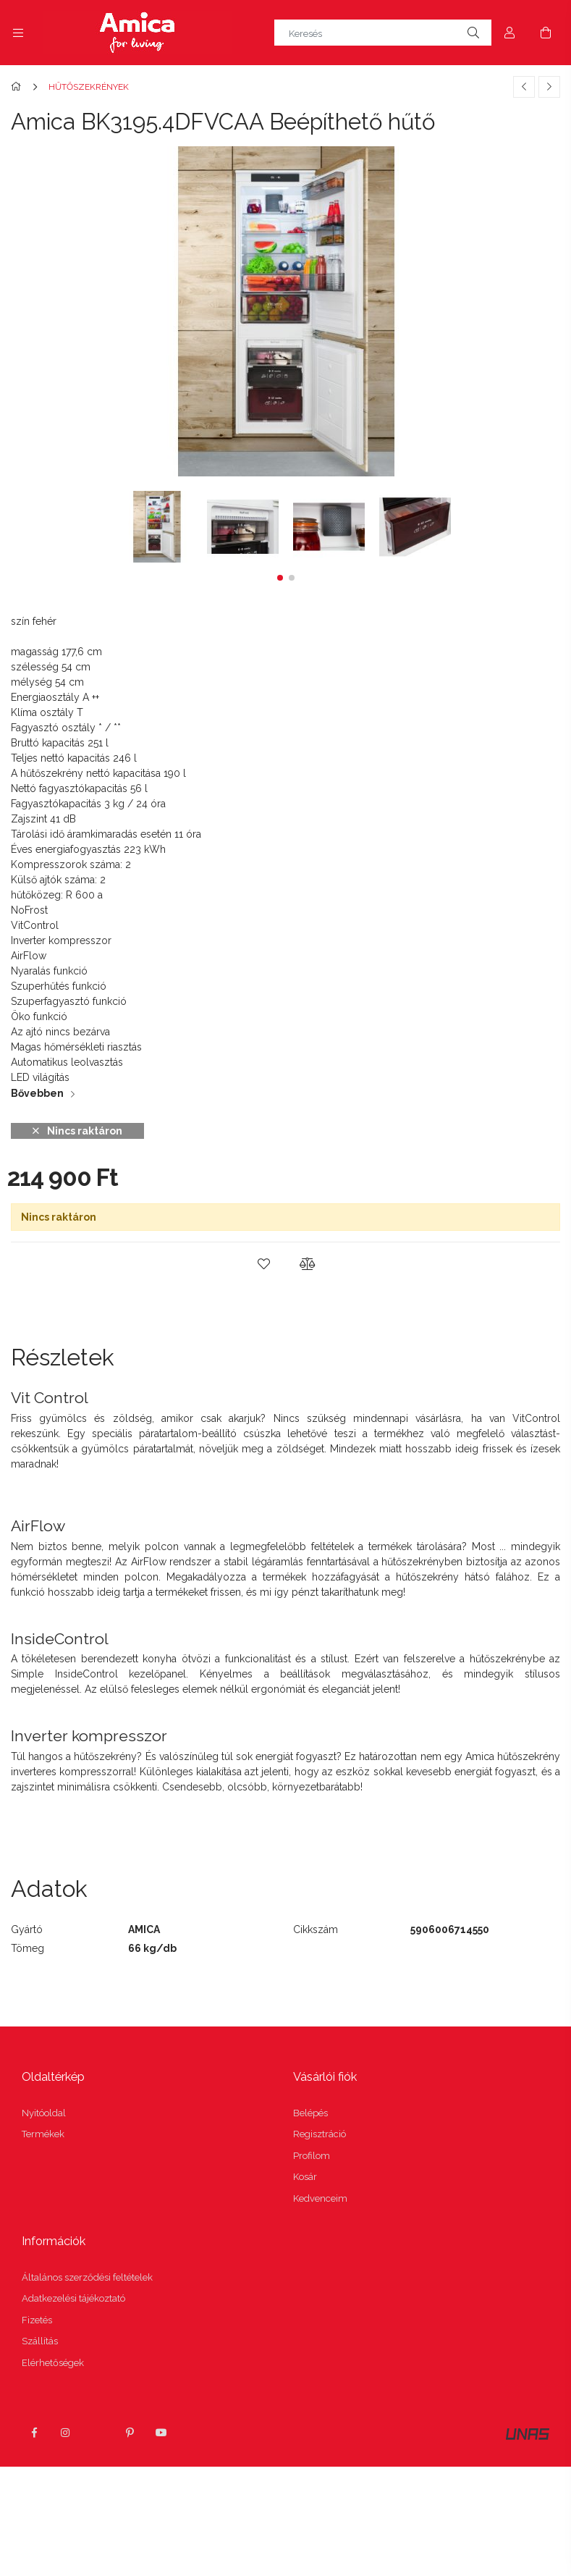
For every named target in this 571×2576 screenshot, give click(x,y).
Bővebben (37, 1093)
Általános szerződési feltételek (87, 2277)
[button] (280, 578)
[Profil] (509, 33)
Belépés (310, 2113)
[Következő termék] (549, 87)
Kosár (305, 2176)
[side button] (18, 33)
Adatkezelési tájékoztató (73, 2298)
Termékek (43, 2134)
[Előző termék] (524, 87)
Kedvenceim (320, 2198)
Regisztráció (319, 2134)
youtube (161, 2432)
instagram (66, 2432)
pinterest (129, 2432)
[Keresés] (382, 33)
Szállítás (40, 2341)
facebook (34, 2432)
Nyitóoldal (44, 2113)
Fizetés (37, 2320)
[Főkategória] (18, 87)
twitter (97, 2432)
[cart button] (546, 33)
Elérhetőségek (53, 2362)
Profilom (311, 2155)
